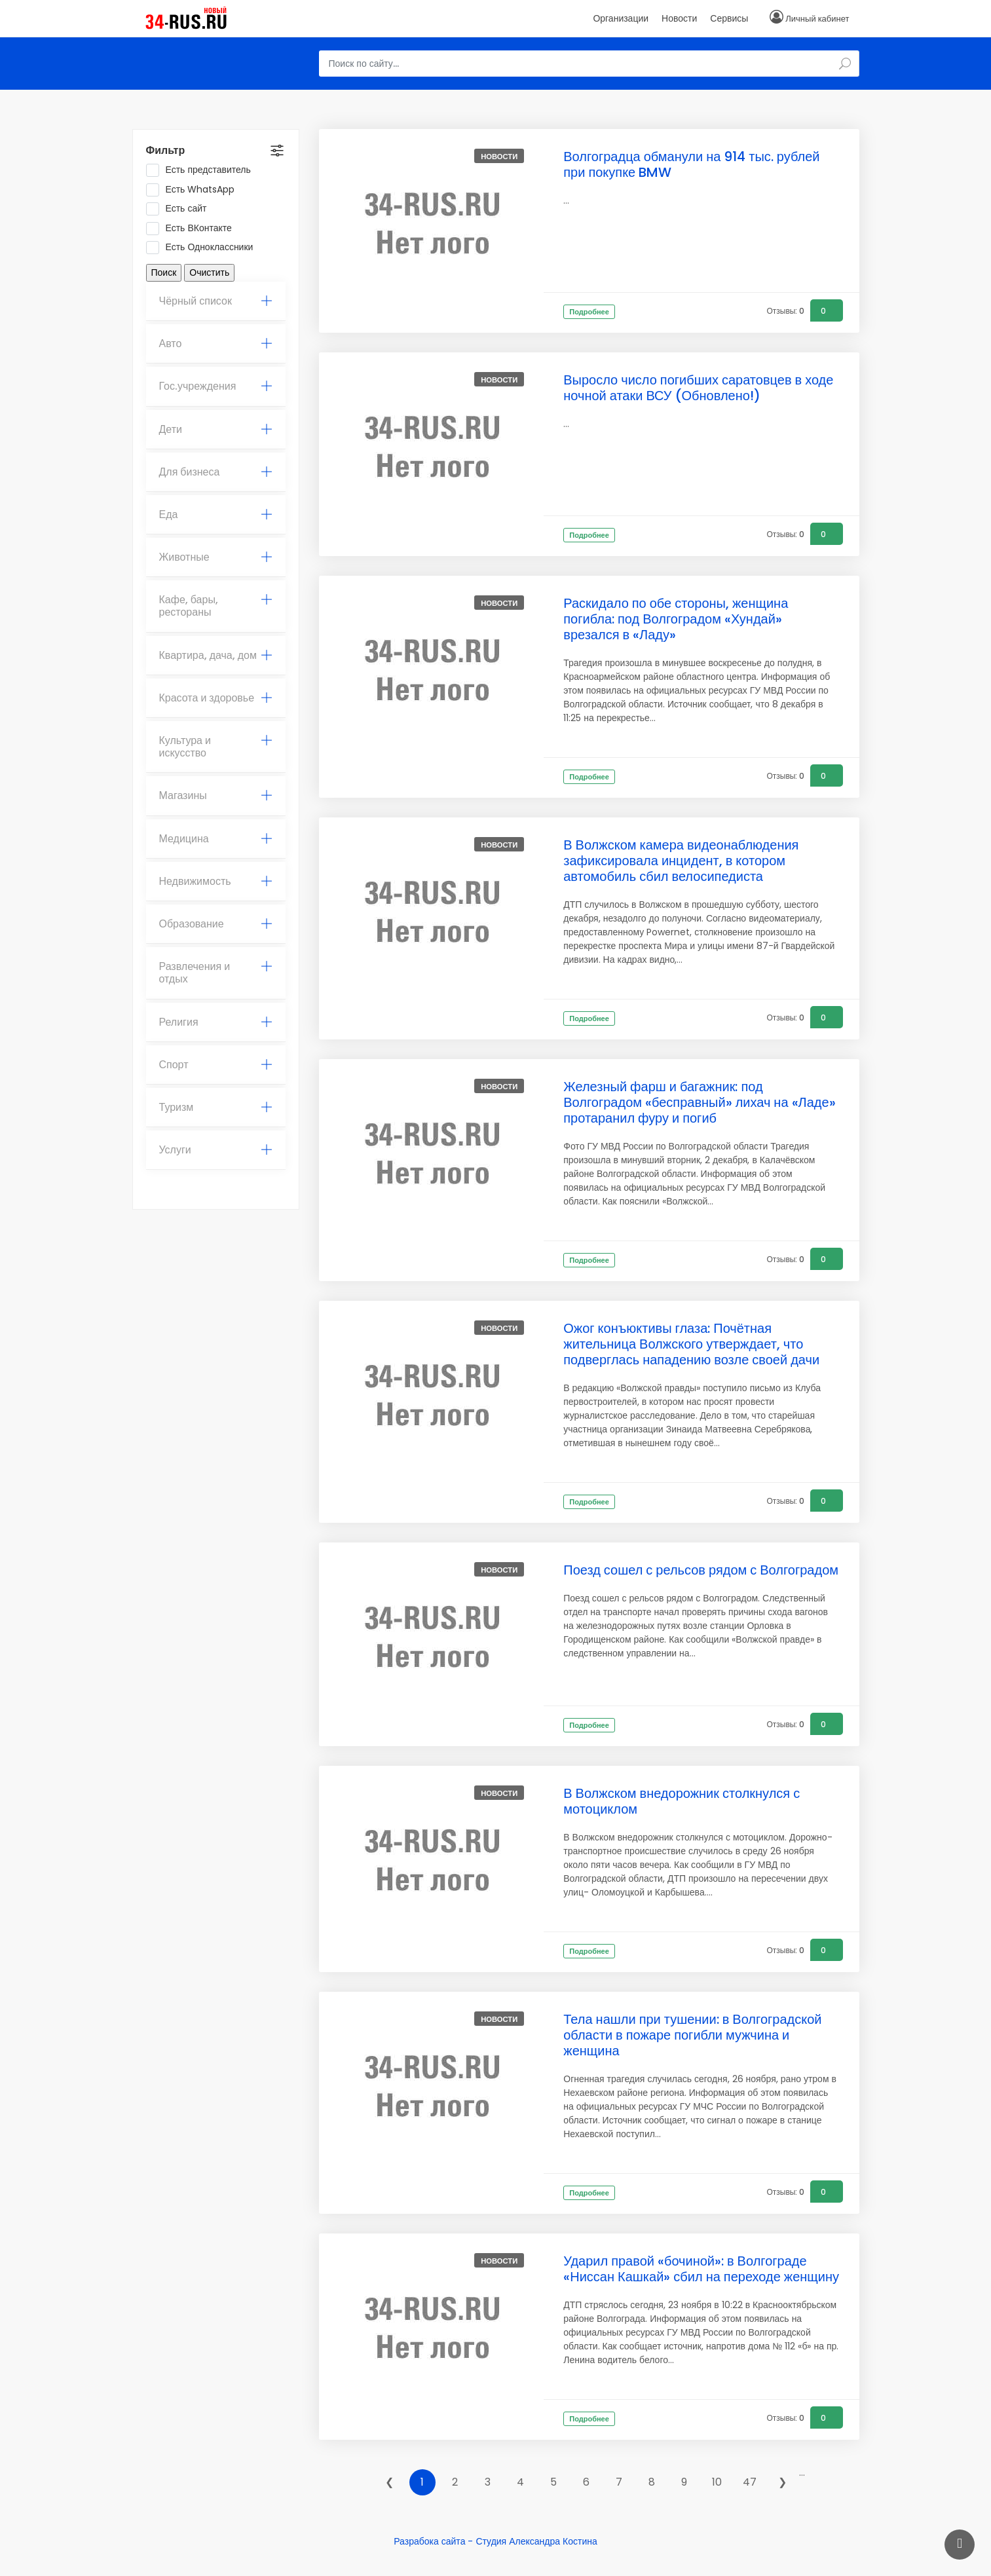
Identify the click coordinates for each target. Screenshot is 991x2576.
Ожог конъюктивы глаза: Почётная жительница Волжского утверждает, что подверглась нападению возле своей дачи (691, 1344)
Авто (215, 343)
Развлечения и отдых (215, 972)
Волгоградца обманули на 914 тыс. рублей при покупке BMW (691, 164)
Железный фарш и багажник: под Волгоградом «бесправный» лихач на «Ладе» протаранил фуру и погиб (699, 1102)
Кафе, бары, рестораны (215, 605)
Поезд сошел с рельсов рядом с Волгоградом (700, 1570)
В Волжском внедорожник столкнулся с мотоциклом (681, 1801)
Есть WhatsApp (195, 189)
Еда (215, 514)
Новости (679, 18)
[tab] (216, 301)
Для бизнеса (215, 472)
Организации (620, 18)
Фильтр (165, 150)
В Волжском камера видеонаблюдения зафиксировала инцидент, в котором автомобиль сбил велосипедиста (680, 861)
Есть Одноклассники (204, 247)
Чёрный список (215, 301)
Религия (215, 1022)
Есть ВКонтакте (193, 228)
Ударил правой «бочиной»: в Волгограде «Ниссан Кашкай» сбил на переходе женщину (701, 2269)
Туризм (215, 1107)
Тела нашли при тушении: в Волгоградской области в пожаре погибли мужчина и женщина (692, 2035)
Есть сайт (180, 208)
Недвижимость (215, 881)
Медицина (215, 838)
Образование (215, 924)
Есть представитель (202, 170)
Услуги (215, 1150)
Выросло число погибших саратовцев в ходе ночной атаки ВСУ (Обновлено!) (698, 388)
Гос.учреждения (215, 386)
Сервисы (729, 18)
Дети (215, 429)
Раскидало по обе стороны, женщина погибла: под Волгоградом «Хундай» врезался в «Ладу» (675, 619)
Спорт (215, 1064)
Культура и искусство (215, 746)
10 (717, 2482)
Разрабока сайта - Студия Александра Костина (495, 2541)
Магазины (215, 795)
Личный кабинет (817, 18)
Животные (215, 557)
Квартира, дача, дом (215, 655)
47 (750, 2482)
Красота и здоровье (215, 698)
